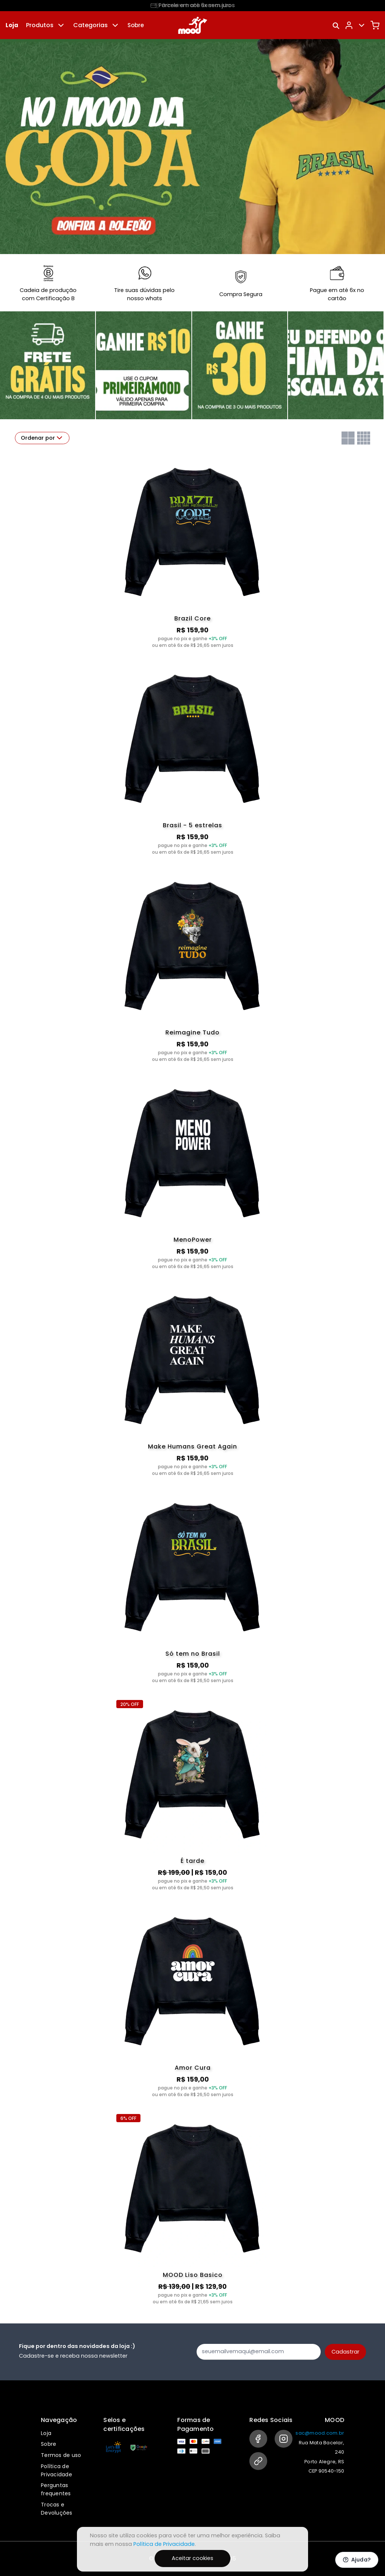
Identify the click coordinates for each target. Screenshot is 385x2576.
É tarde (192, 1861)
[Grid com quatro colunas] (363, 438)
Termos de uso (61, 2455)
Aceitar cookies (192, 2558)
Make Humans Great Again (192, 1446)
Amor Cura (193, 2067)
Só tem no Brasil (192, 1653)
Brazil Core (192, 618)
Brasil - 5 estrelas (192, 825)
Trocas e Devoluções (56, 2508)
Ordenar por (42, 437)
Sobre (135, 25)
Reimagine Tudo (192, 1032)
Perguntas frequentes (56, 2489)
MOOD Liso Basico (193, 2275)
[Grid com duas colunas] (348, 438)
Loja (12, 25)
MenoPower (193, 1239)
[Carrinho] (375, 25)
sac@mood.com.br (319, 2433)
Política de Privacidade (56, 2470)
